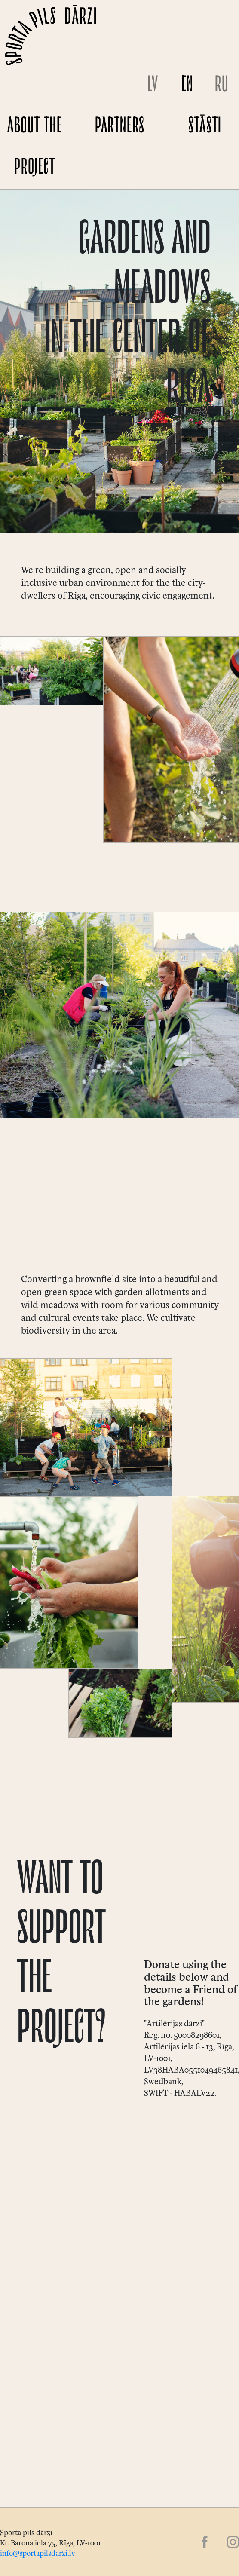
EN (187, 86)
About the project (34, 147)
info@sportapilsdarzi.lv (37, 2552)
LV (152, 86)
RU (221, 86)
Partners (120, 127)
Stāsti (205, 127)
